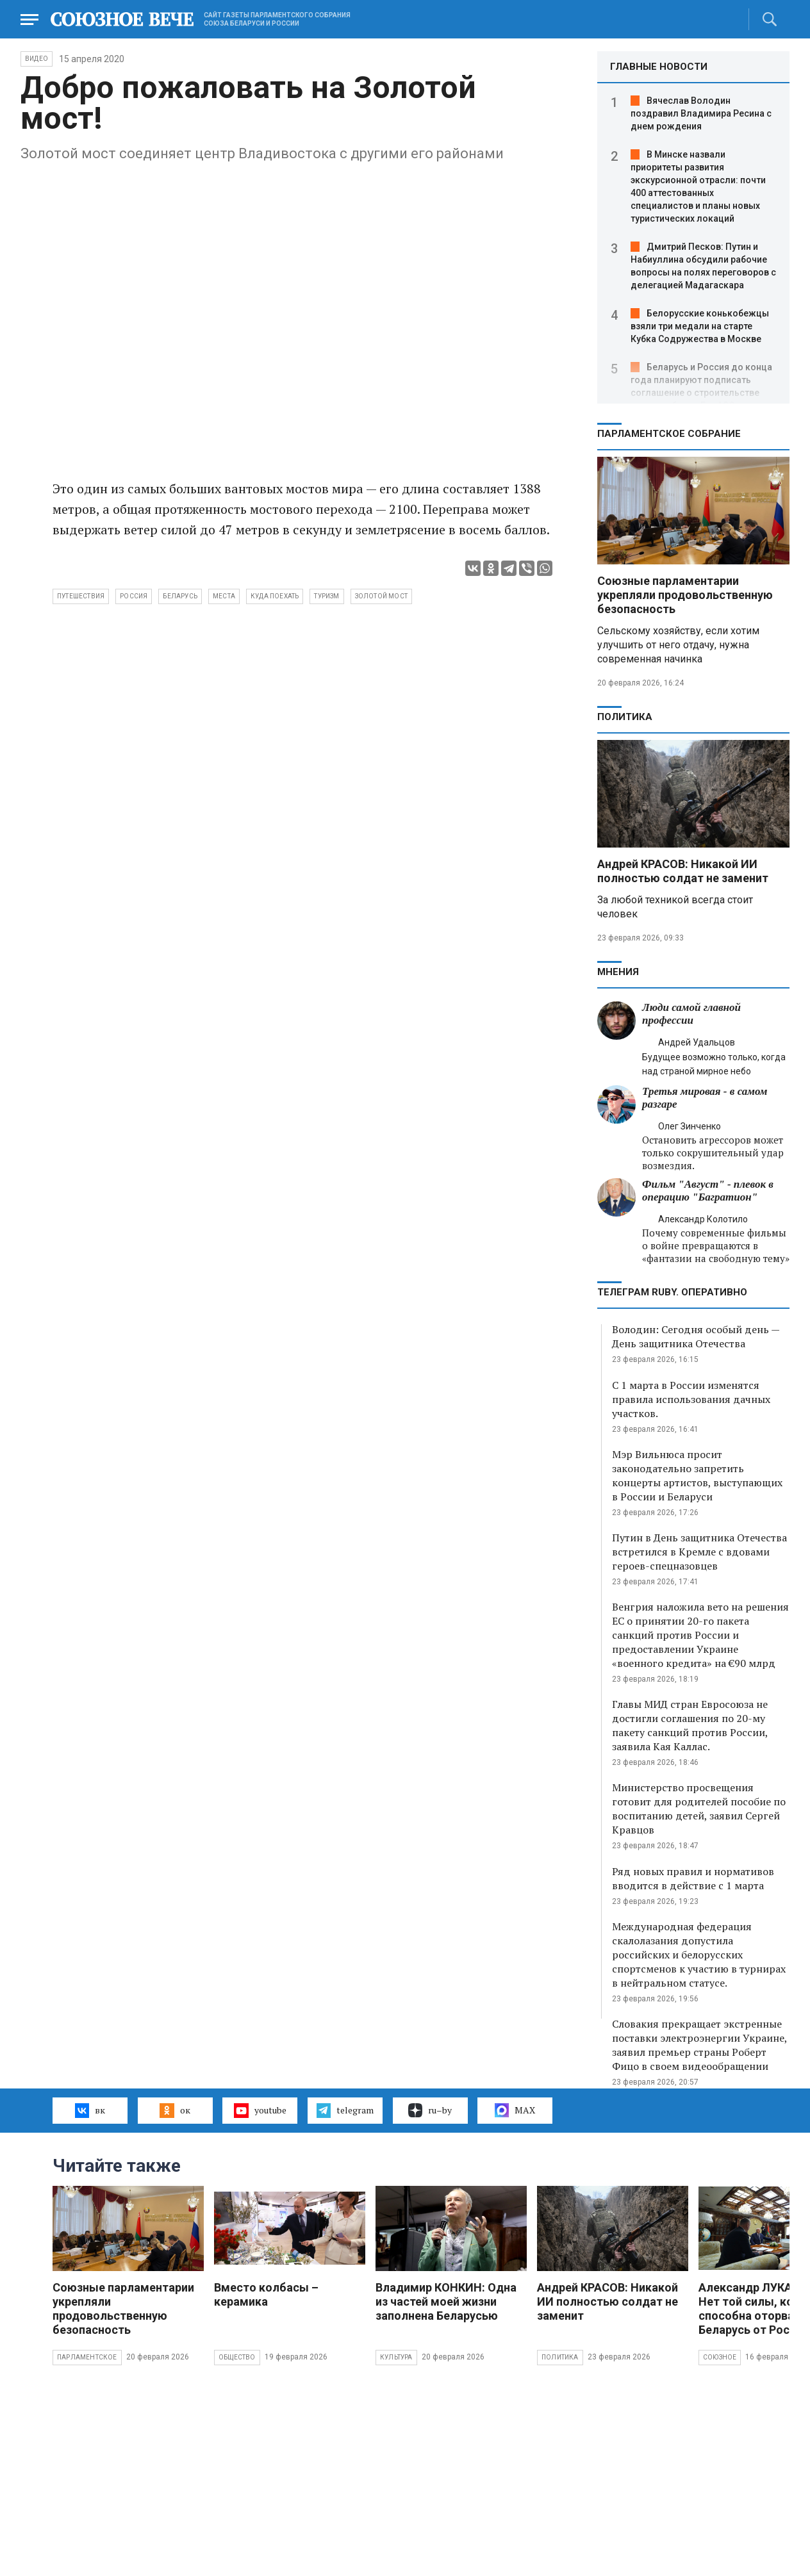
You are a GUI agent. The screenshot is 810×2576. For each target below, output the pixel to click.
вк (90, 2110)
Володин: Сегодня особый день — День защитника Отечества (695, 1336)
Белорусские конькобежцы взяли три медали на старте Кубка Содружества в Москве (700, 326)
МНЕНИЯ (618, 972)
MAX (515, 2110)
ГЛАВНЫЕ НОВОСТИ (658, 66)
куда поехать (275, 596)
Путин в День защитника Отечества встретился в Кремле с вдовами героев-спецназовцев (699, 1551)
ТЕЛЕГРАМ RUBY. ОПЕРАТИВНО (672, 1292)
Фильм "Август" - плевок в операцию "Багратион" (707, 1190)
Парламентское (87, 2357)
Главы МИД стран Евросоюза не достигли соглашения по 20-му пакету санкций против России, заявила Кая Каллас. (690, 1725)
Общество (237, 2357)
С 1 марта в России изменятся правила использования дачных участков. (691, 1399)
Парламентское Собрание (669, 433)
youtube (260, 2110)
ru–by (430, 2110)
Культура (396, 2357)
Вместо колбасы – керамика (266, 2294)
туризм (326, 596)
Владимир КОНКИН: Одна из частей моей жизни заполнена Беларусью (446, 2301)
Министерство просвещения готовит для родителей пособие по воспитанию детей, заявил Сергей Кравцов (699, 1808)
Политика (624, 717)
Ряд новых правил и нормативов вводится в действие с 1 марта (693, 1878)
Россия (133, 596)
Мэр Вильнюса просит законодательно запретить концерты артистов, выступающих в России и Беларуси (697, 1475)
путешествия (80, 596)
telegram (345, 2110)
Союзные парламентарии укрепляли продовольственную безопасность (685, 595)
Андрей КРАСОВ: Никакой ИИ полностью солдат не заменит (682, 871)
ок (175, 2110)
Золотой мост (381, 596)
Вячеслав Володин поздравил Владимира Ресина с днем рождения (701, 113)
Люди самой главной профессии (691, 1013)
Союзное (719, 2357)
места (224, 596)
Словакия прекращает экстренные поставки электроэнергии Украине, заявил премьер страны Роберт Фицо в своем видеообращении (699, 2045)
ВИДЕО (36, 58)
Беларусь (180, 596)
